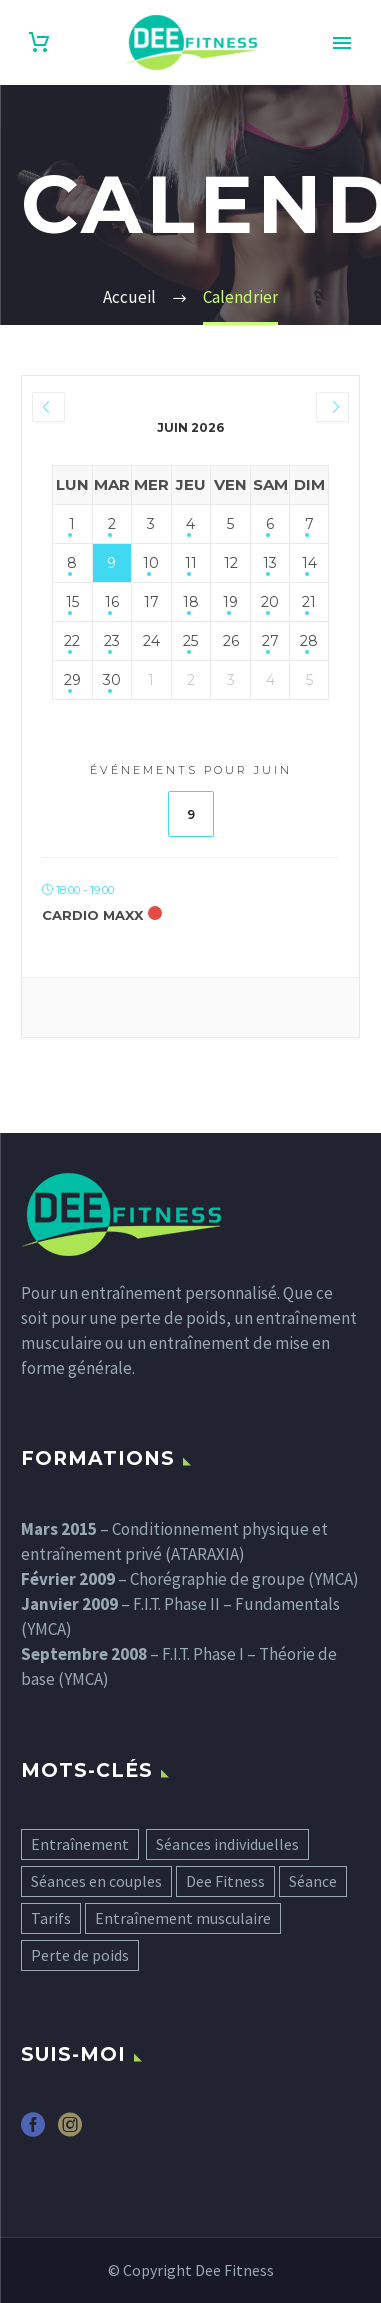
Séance (313, 1881)
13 (270, 563)
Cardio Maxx (92, 915)
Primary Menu (342, 43)
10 (151, 563)
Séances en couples (96, 1881)
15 (72, 602)
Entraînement (80, 1844)
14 (309, 563)
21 (309, 602)
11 (191, 563)
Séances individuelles (227, 1844)
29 (72, 680)
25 (190, 641)
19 (230, 602)
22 (72, 641)
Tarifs (51, 1918)
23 (112, 641)
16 (112, 602)
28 (309, 641)
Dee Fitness (225, 1881)
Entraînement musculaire (183, 1918)
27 (270, 641)
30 (112, 680)
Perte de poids (80, 1955)
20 (270, 602)
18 (191, 602)
